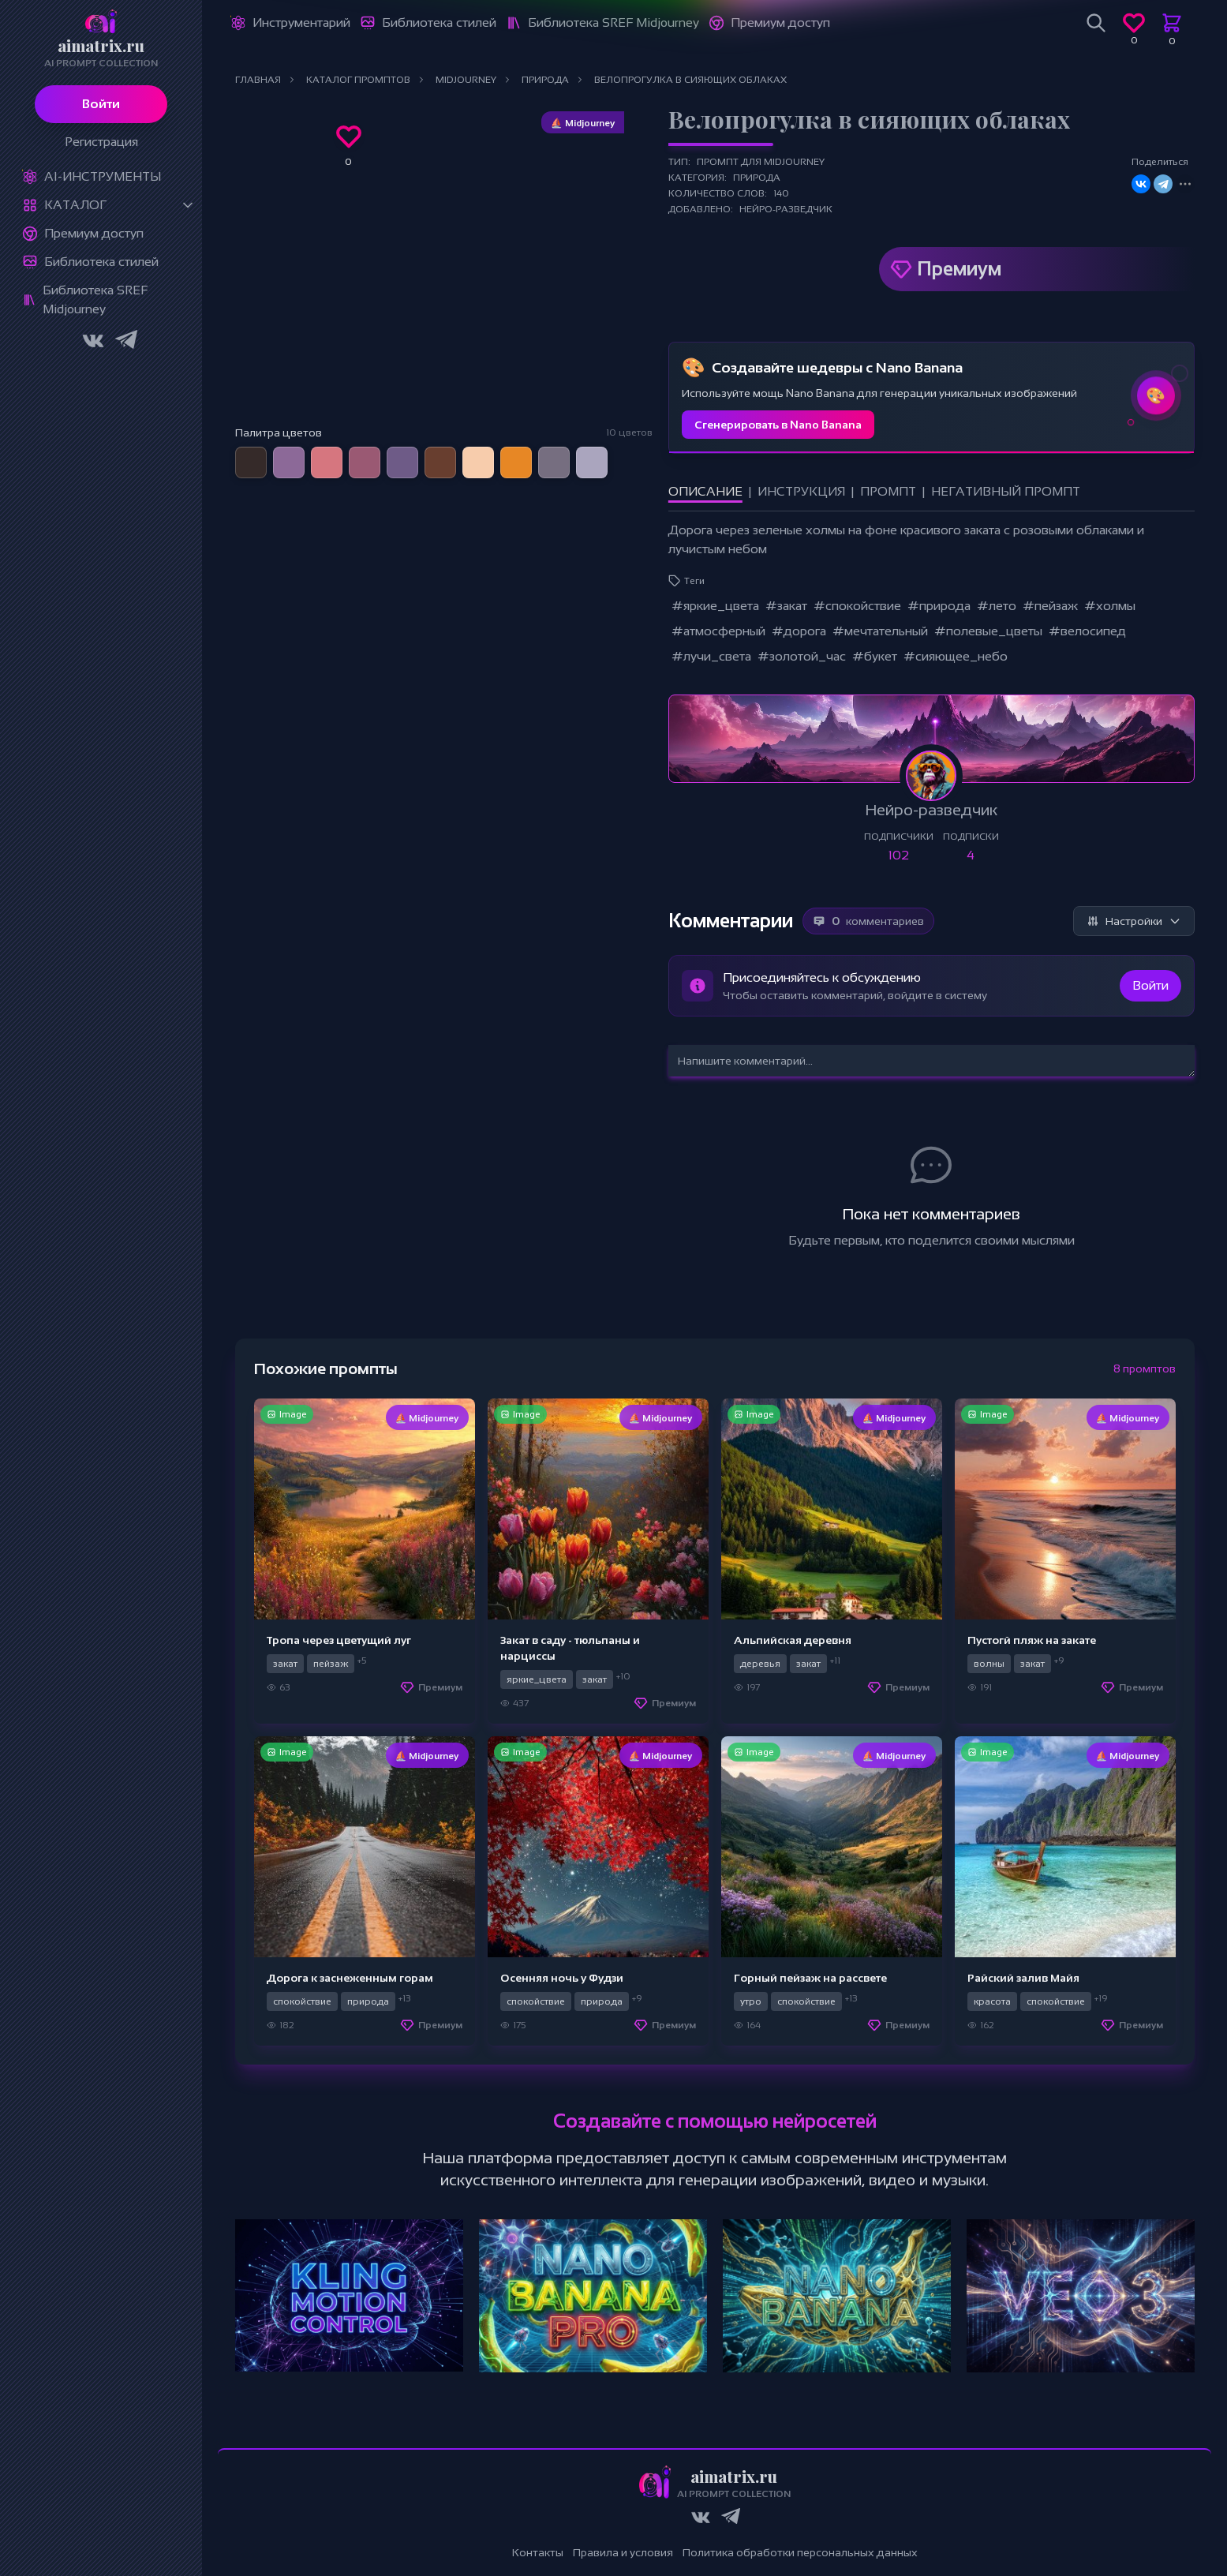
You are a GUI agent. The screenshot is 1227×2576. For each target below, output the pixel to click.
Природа (756, 177)
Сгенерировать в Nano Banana (778, 424)
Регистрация (101, 141)
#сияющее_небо (955, 656)
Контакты (537, 2552)
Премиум (959, 268)
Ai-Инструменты (102, 176)
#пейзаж (1050, 605)
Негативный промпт (1005, 491)
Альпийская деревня (792, 1640)
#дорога (799, 631)
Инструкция (801, 491)
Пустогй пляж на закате (1031, 1640)
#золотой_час (802, 656)
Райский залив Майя (1023, 1977)
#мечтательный (880, 631)
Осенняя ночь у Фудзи (561, 1977)
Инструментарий (301, 22)
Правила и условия (623, 2552)
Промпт (888, 491)
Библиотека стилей (101, 261)
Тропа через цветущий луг (339, 1640)
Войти (101, 103)
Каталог (75, 205)
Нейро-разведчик (785, 209)
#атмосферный (718, 631)
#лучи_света (711, 656)
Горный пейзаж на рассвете (810, 1977)
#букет (874, 656)
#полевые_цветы (988, 631)
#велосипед (1087, 631)
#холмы (1109, 605)
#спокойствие (857, 605)
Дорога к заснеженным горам (350, 1977)
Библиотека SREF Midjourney (95, 299)
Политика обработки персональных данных (800, 2552)
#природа (939, 605)
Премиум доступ (94, 233)
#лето (996, 605)
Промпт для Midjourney (761, 161)
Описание (705, 491)
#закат (786, 605)
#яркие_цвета (715, 605)
